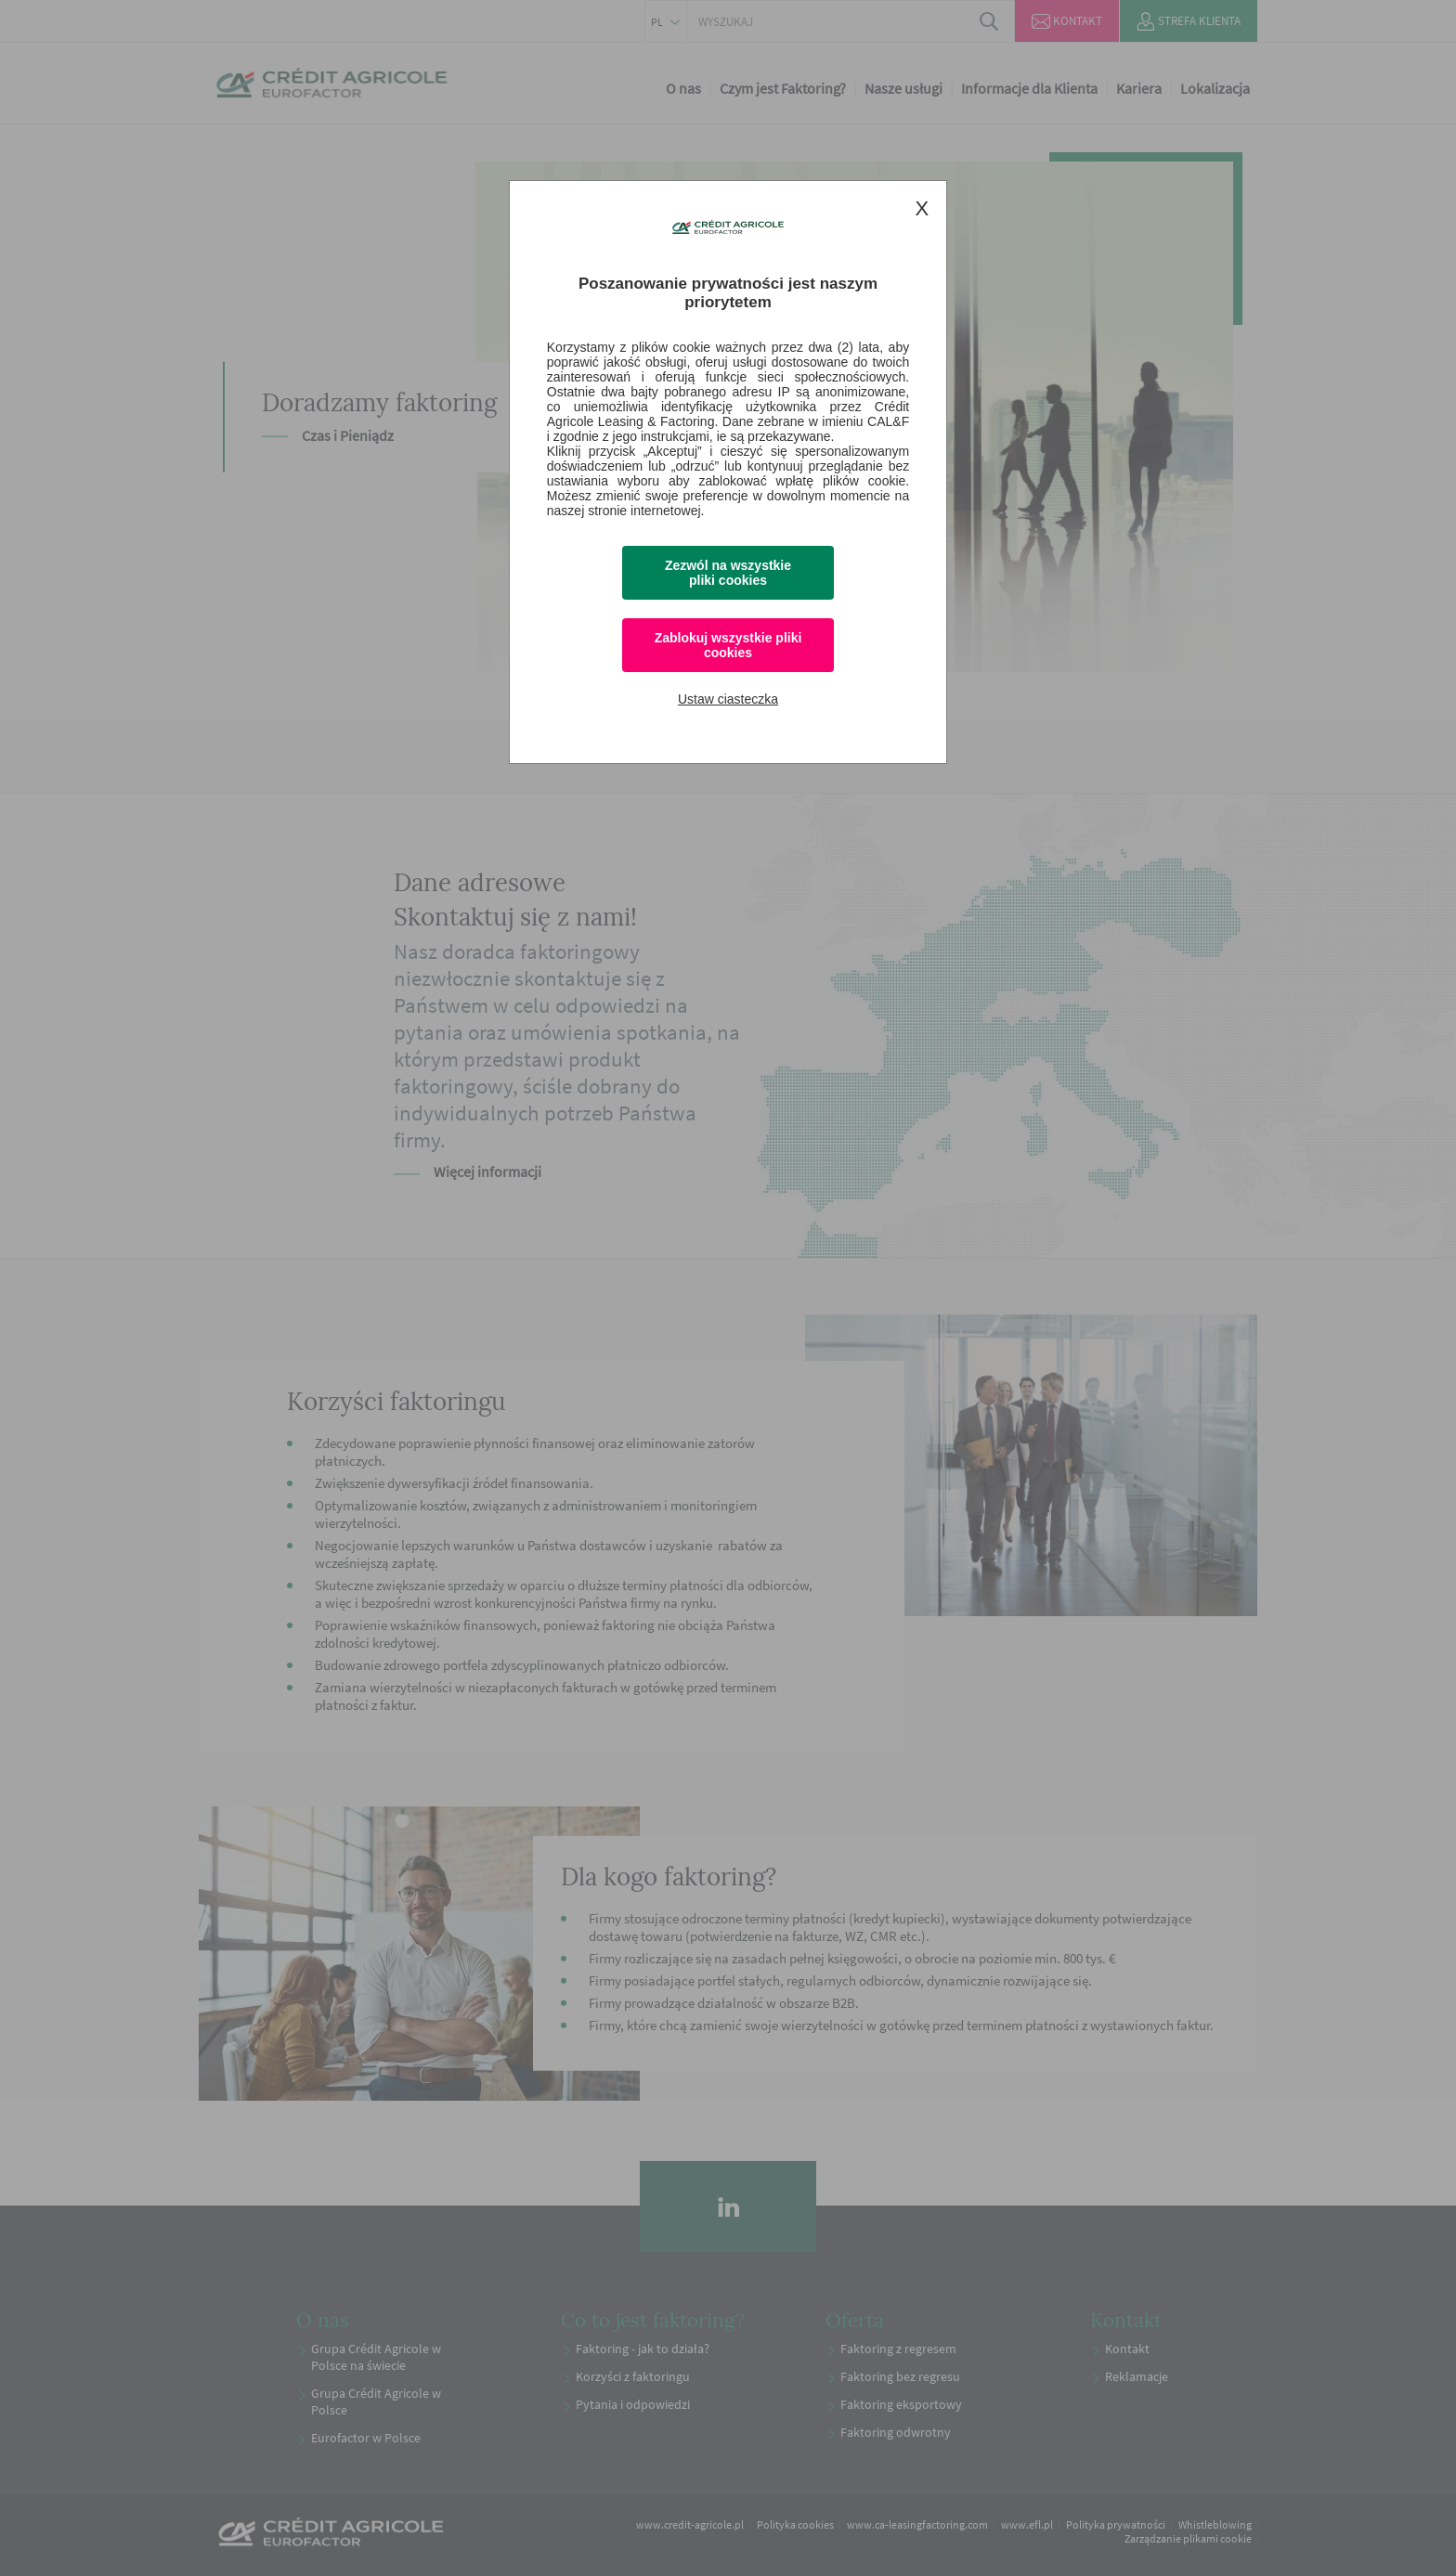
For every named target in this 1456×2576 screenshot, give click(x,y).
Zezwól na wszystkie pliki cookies (728, 573)
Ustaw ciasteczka (728, 699)
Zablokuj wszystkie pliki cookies (728, 645)
